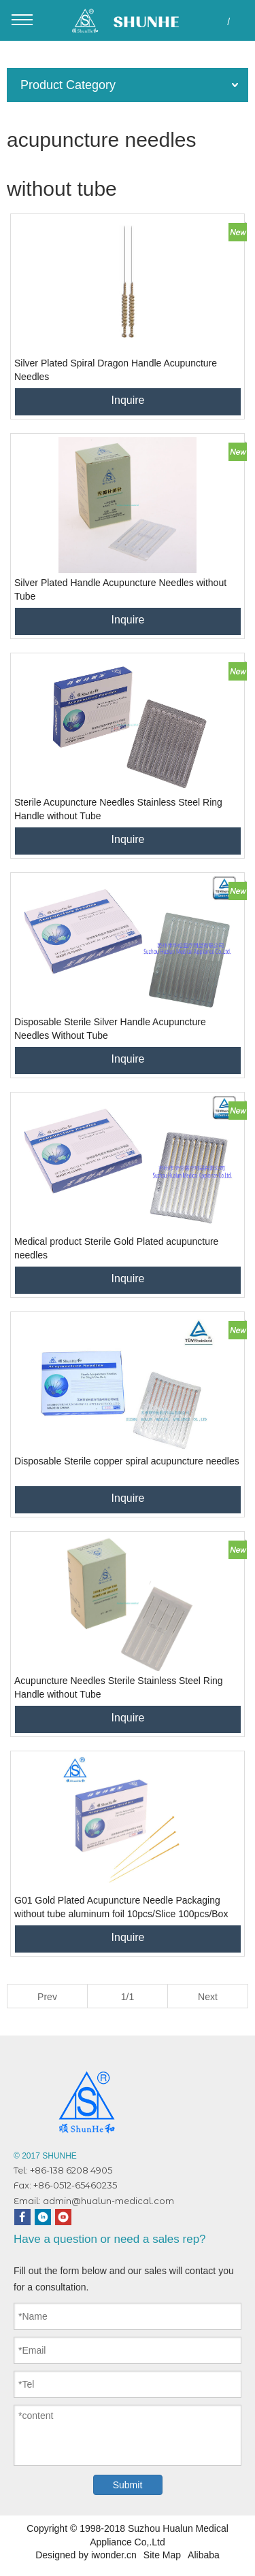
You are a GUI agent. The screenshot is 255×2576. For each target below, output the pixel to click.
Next (208, 1996)
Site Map (162, 2554)
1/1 (127, 1996)
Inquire (128, 400)
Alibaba (204, 2554)
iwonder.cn (114, 2554)
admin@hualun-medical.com (108, 2200)
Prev (47, 1996)
